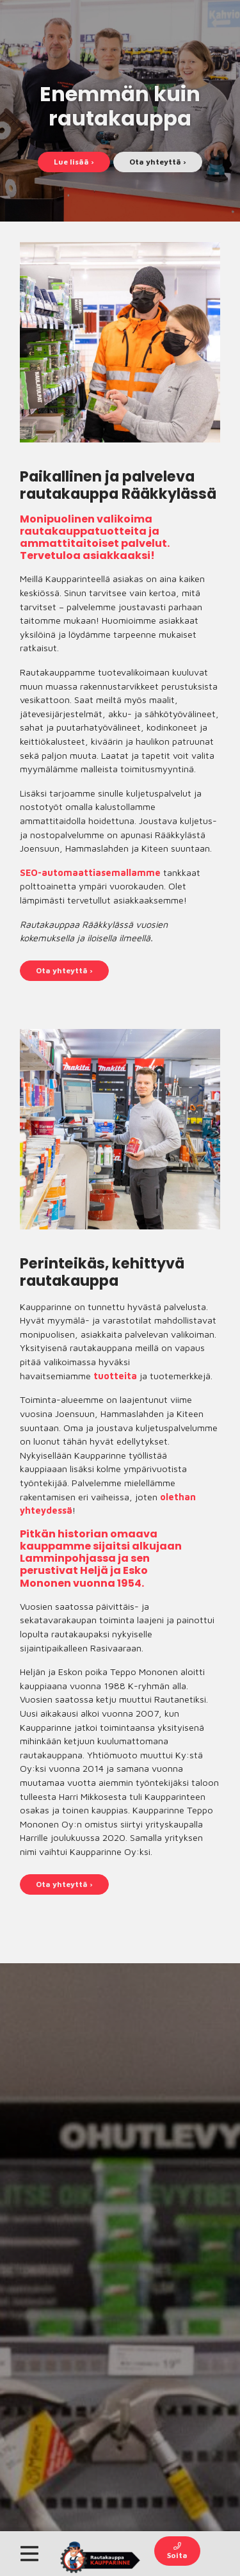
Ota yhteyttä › (157, 161)
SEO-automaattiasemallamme (90, 872)
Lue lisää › (74, 161)
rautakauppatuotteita (83, 531)
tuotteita (115, 1375)
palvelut (144, 543)
